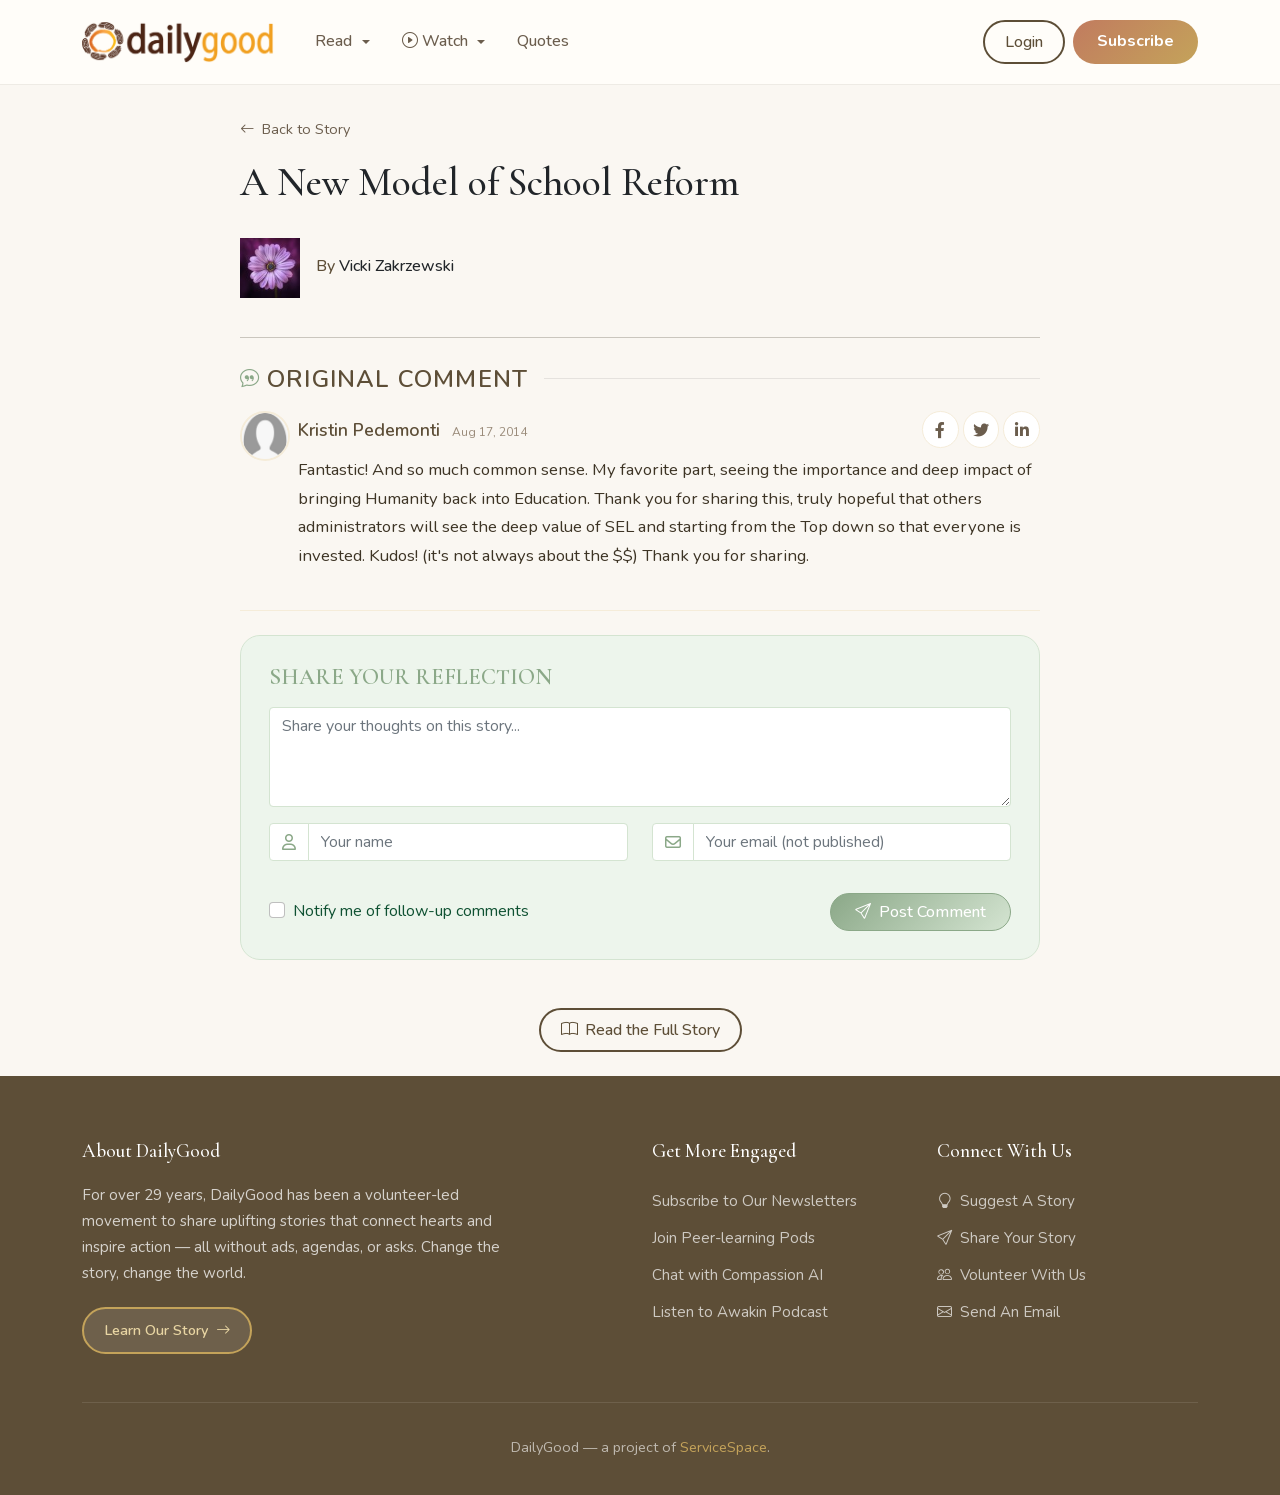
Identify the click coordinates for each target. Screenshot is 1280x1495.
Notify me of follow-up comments (411, 910)
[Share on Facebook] (942, 429)
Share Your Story (1006, 1237)
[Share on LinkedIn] (1022, 429)
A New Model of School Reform (489, 182)
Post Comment (920, 912)
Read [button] (335, 41)
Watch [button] (437, 41)
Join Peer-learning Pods (733, 1237)
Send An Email (998, 1311)
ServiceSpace (723, 1447)
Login (1024, 42)
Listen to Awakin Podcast (740, 1311)
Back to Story (295, 129)
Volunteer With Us (1011, 1274)
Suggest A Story (1006, 1200)
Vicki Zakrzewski (396, 266)
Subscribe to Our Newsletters (754, 1200)
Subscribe (1135, 41)
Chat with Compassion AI (737, 1274)
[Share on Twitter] (982, 429)
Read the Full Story (640, 1030)
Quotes (543, 41)
